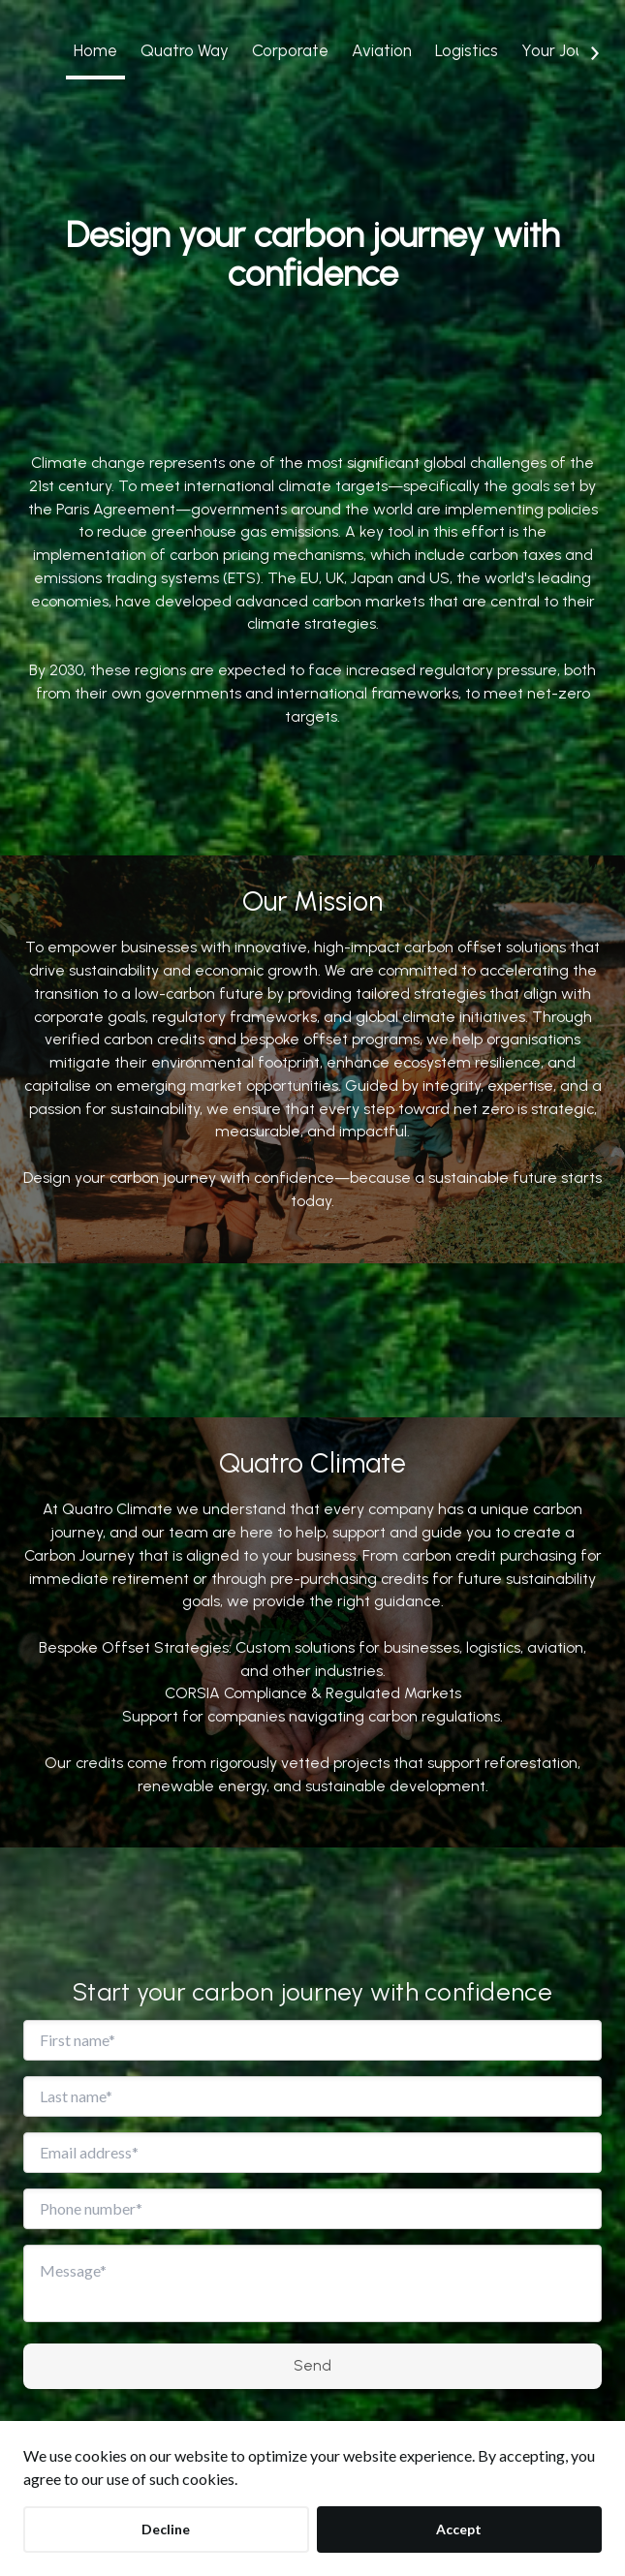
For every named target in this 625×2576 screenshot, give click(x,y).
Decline (165, 2529)
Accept (459, 2529)
